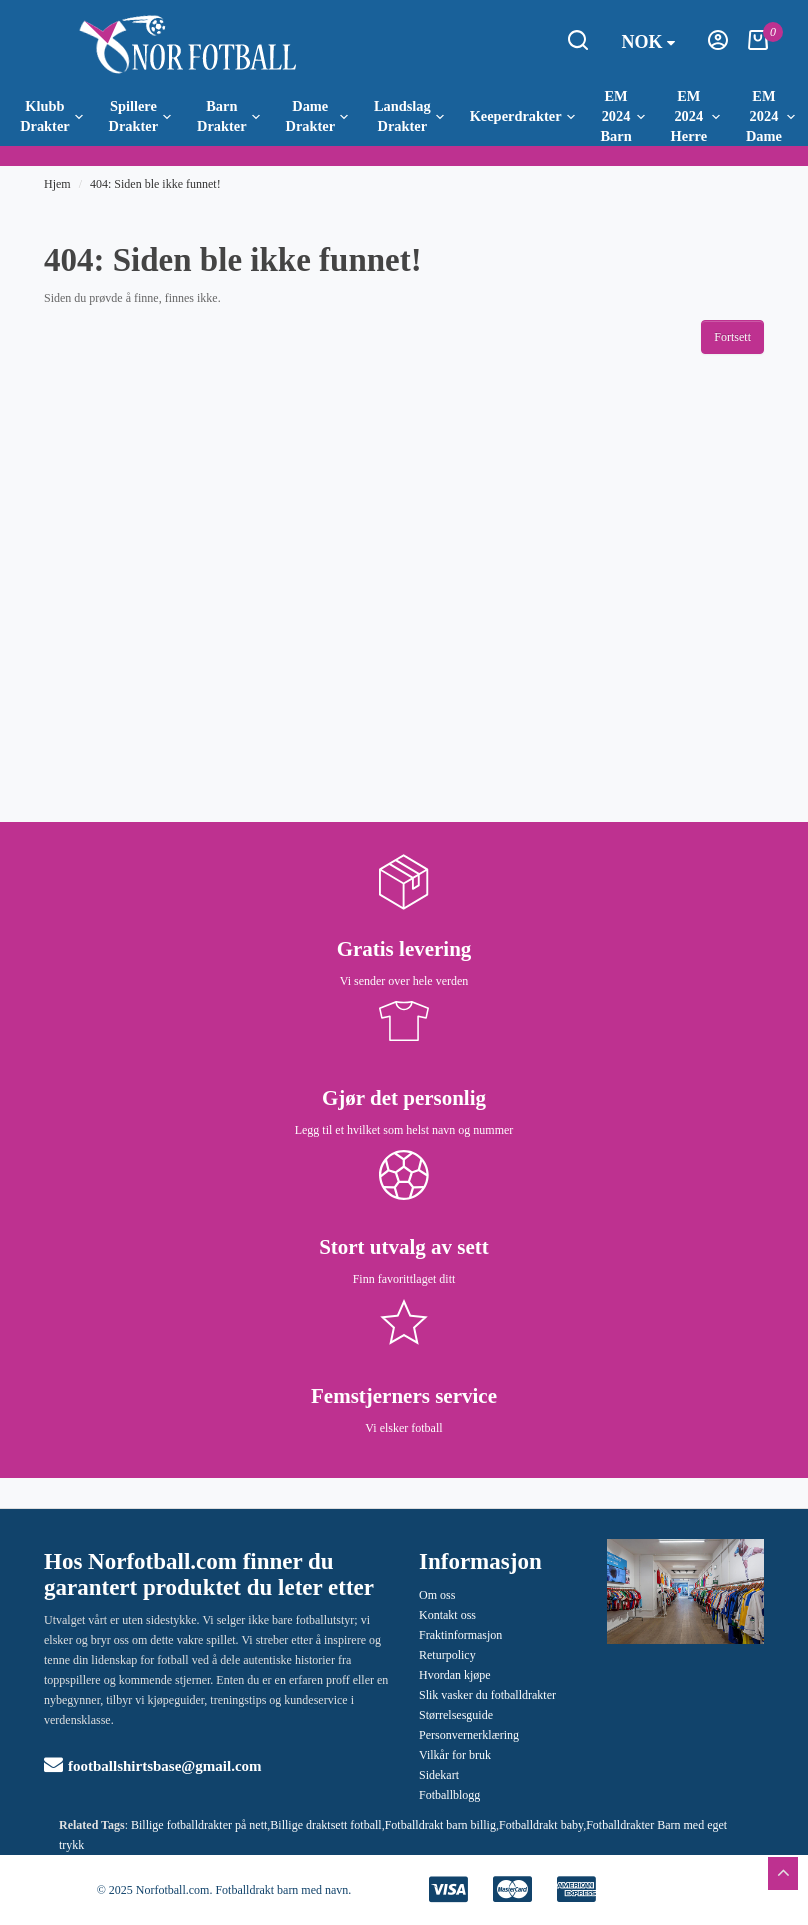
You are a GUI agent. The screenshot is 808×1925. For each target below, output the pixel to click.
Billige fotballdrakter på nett (199, 1825)
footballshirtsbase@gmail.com (153, 1766)
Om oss (437, 1595)
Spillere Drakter (140, 116)
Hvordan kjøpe (455, 1675)
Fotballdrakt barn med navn (281, 1890)
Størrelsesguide (456, 1715)
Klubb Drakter (51, 116)
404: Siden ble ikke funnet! (155, 184)
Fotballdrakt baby (541, 1825)
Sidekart (439, 1775)
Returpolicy (447, 1655)
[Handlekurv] (758, 46)
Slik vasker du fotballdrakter (487, 1695)
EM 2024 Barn (622, 116)
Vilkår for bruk (455, 1755)
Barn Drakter (228, 116)
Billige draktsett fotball (325, 1825)
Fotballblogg (449, 1795)
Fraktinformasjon (460, 1635)
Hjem (57, 184)
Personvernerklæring (469, 1735)
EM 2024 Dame (770, 116)
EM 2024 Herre (695, 116)
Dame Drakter (317, 116)
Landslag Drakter (409, 116)
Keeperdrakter (522, 116)
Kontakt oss (447, 1615)
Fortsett (732, 337)
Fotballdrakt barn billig (440, 1825)
